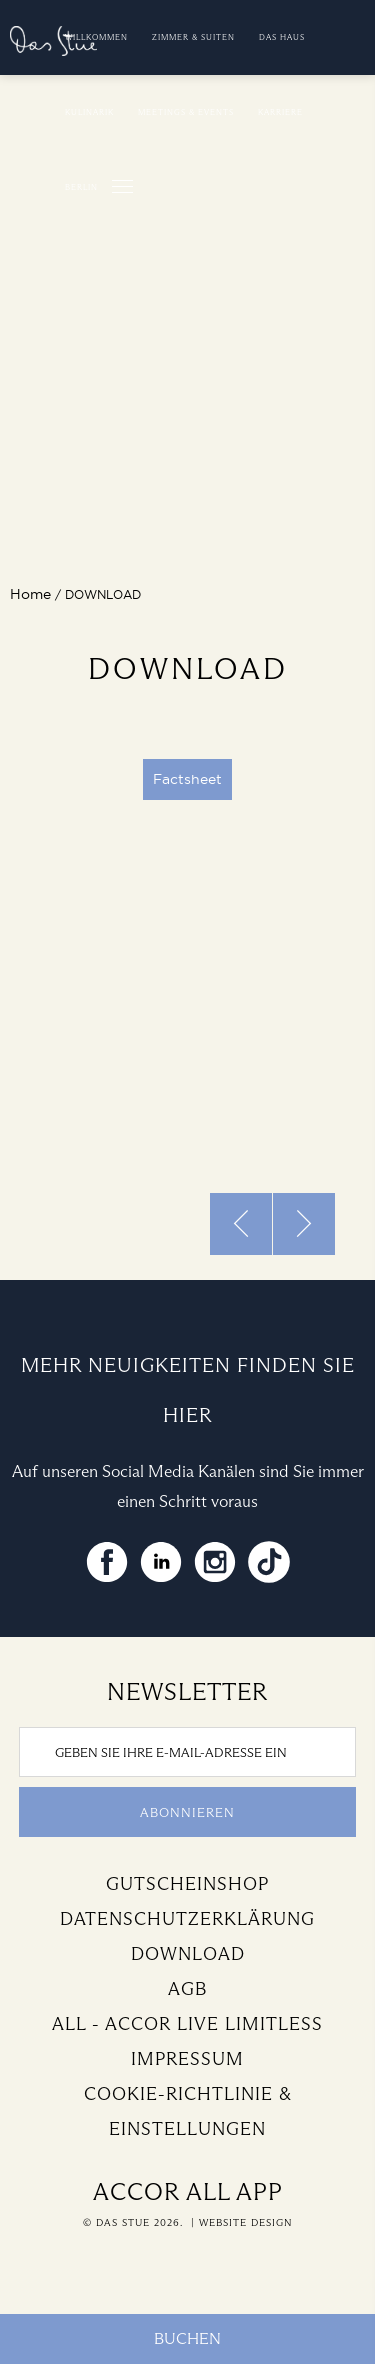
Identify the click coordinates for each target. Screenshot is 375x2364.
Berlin (81, 187)
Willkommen (96, 37)
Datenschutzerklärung (187, 1919)
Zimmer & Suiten (193, 37)
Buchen (187, 2338)
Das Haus (282, 37)
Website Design (245, 2222)
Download (188, 1954)
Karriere (280, 112)
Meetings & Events (186, 112)
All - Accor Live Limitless (187, 2024)
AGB (187, 1989)
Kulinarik (89, 112)
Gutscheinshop (187, 1884)
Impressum (187, 2059)
